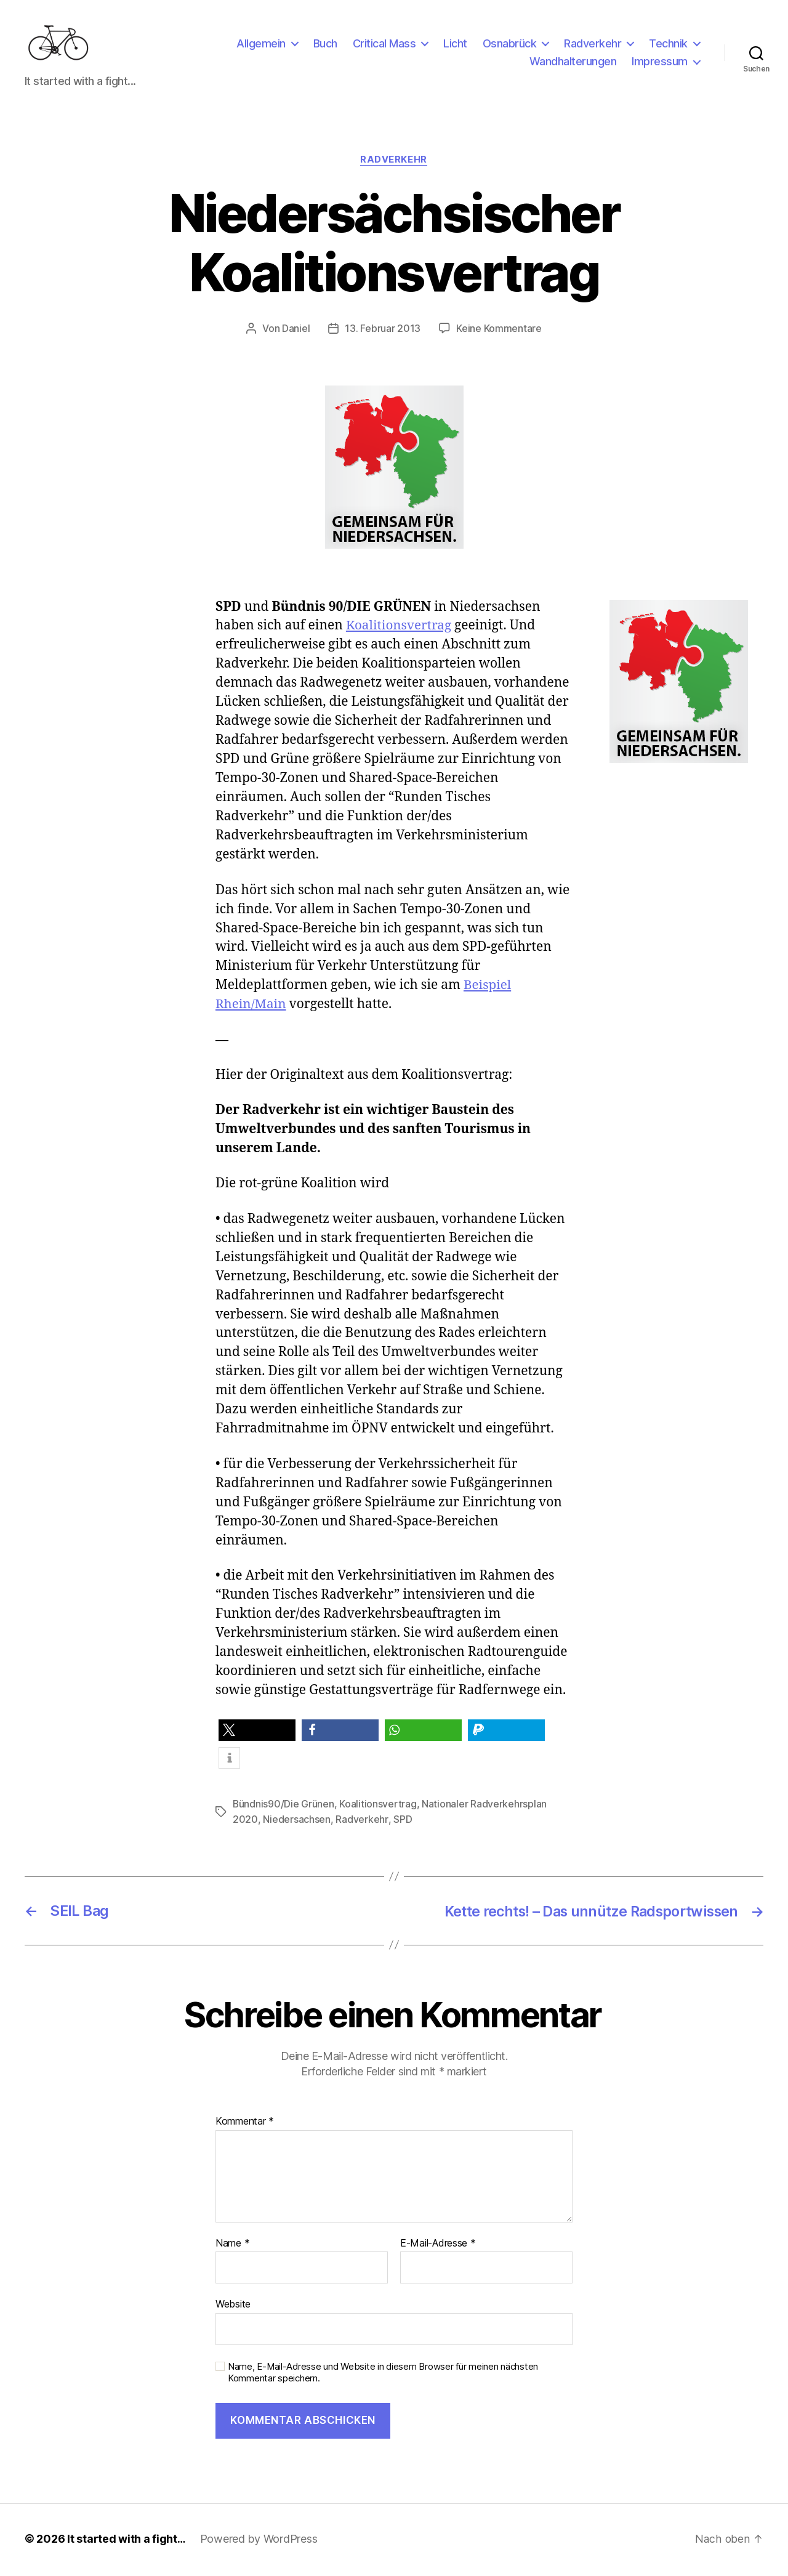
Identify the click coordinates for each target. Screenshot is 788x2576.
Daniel (296, 332)
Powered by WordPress (260, 2541)
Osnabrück (510, 45)
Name (232, 2245)
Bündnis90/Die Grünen (284, 1808)
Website (233, 2306)
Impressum (660, 63)
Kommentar (244, 2124)
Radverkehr (592, 45)
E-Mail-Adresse (438, 2245)
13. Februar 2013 (382, 332)
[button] (257, 1734)
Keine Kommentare (499, 332)
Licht (455, 45)
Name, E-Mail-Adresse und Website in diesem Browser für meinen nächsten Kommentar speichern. (383, 2375)
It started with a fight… (127, 2541)
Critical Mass (384, 45)
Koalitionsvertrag (399, 629)
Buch (325, 45)
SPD (402, 1823)
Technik (668, 45)
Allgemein (261, 45)
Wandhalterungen (573, 63)
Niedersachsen (297, 1823)
